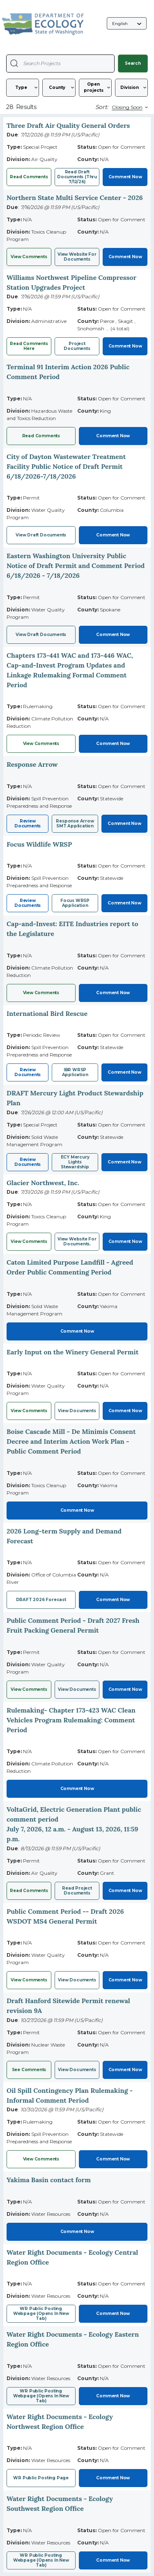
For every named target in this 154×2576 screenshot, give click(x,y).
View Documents (77, 1410)
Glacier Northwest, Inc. (43, 1183)
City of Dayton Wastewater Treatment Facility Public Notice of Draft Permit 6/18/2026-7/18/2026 (66, 466)
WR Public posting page (41, 2478)
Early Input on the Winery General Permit (72, 1352)
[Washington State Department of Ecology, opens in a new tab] (43, 24)
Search (133, 63)
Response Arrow (32, 764)
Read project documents (77, 1890)
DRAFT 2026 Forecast (41, 1599)
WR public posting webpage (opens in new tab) (41, 2313)
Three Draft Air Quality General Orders (68, 125)
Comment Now (125, 176)
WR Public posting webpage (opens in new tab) (41, 2560)
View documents (77, 2069)
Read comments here (29, 346)
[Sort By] (129, 107)
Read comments (29, 176)
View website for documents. (77, 1241)
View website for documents (77, 257)
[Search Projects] (14, 63)
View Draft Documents (41, 535)
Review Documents (27, 823)
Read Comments (41, 435)
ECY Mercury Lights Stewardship (75, 1162)
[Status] (95, 88)
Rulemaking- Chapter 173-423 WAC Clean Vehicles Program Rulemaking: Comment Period (71, 1720)
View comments (41, 992)
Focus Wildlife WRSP (39, 844)
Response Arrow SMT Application (75, 823)
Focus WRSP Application (75, 903)
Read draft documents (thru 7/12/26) (77, 176)
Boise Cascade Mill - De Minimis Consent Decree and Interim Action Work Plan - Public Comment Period (71, 1441)
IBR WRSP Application (75, 1072)
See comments (29, 2069)
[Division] (131, 88)
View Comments (29, 256)
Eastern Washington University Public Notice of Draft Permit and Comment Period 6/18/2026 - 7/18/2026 (76, 565)
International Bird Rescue (47, 1013)
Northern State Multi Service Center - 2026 (75, 197)
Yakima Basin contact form (49, 2180)
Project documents (77, 346)
